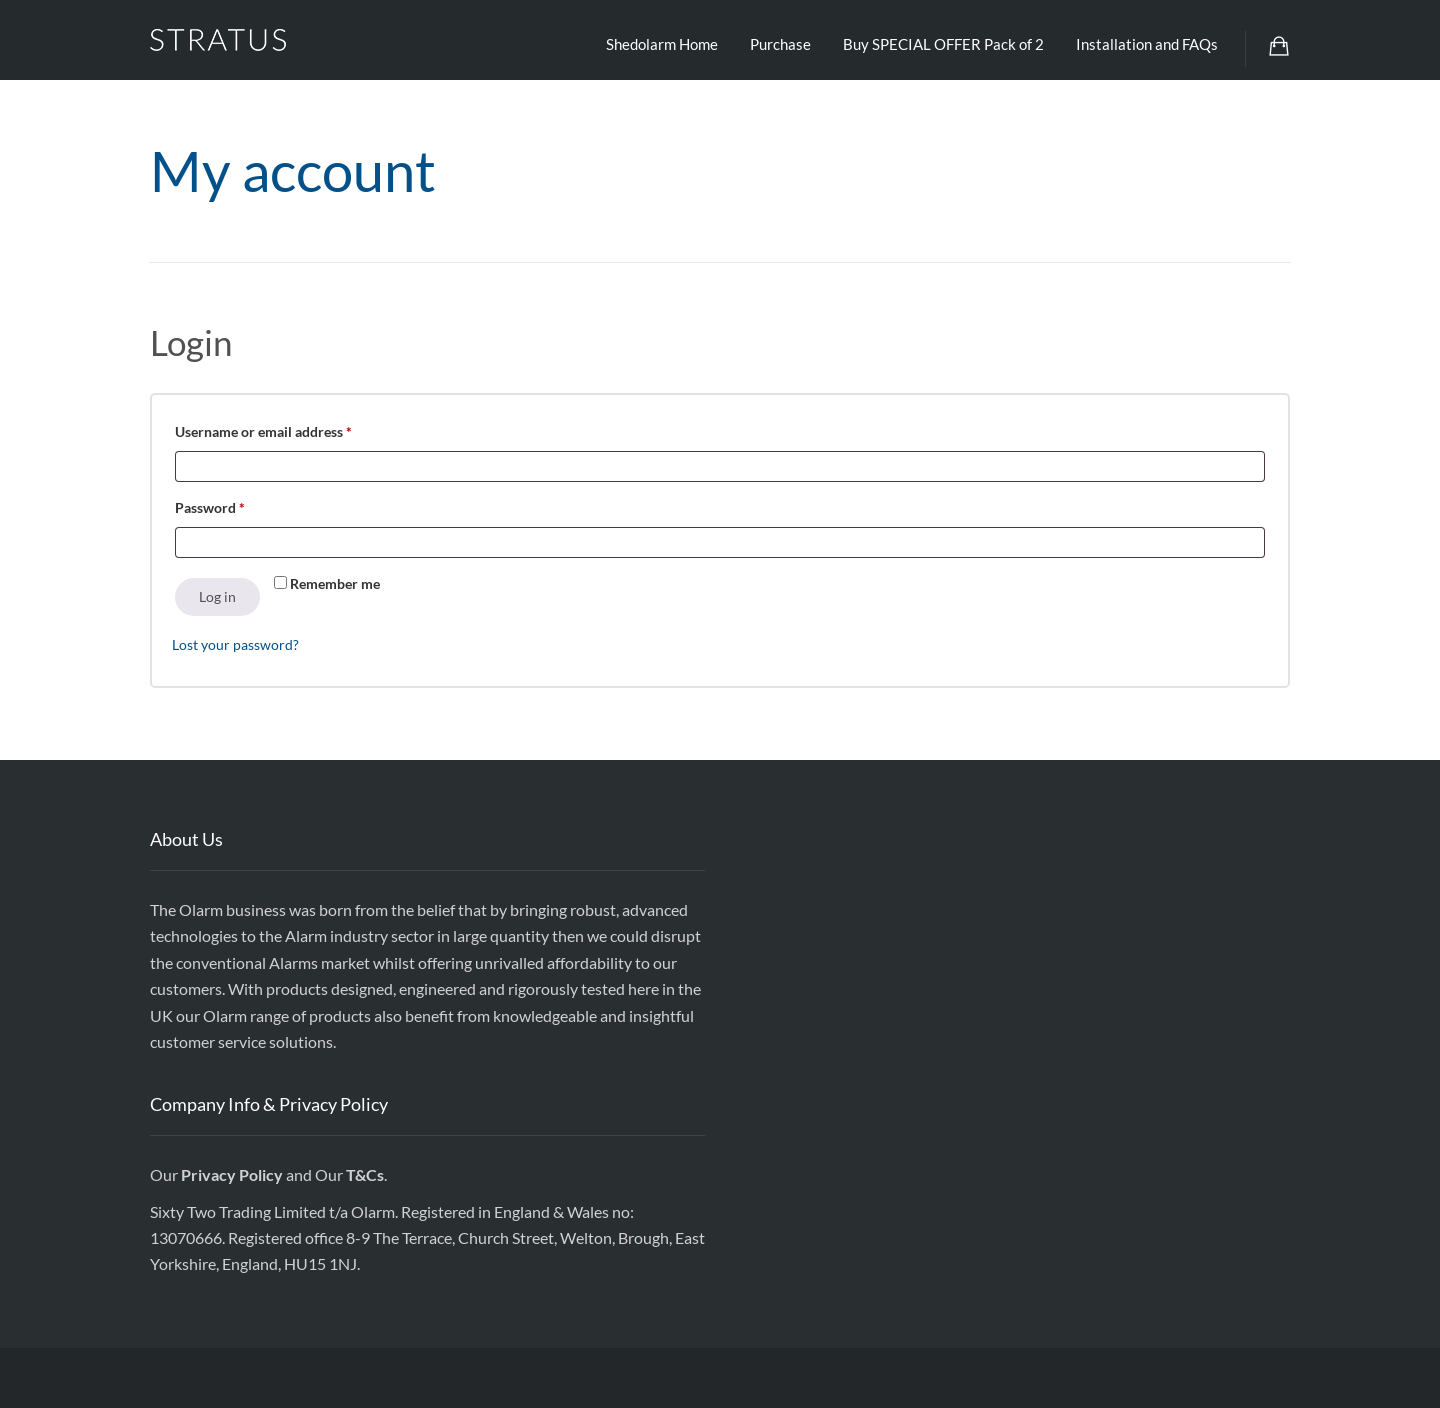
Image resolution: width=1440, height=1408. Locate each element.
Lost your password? (235, 644)
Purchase (780, 44)
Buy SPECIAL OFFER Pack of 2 (943, 44)
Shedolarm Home (662, 44)
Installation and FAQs (1147, 44)
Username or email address (291, 429)
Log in (217, 596)
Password (238, 505)
